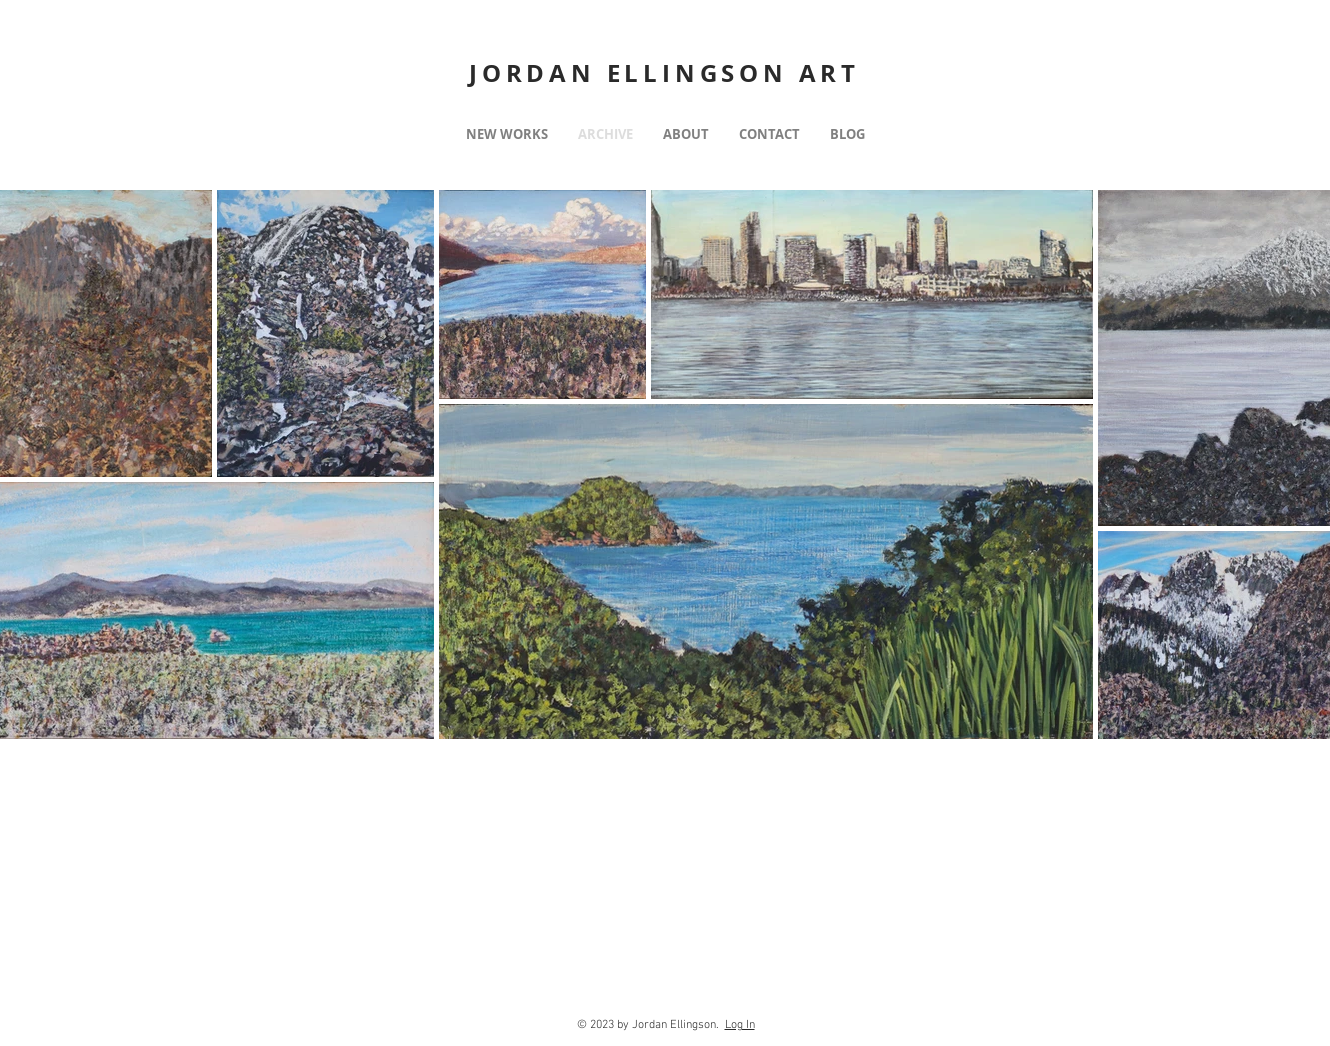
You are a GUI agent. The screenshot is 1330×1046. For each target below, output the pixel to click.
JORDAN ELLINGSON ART (664, 73)
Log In (740, 1025)
